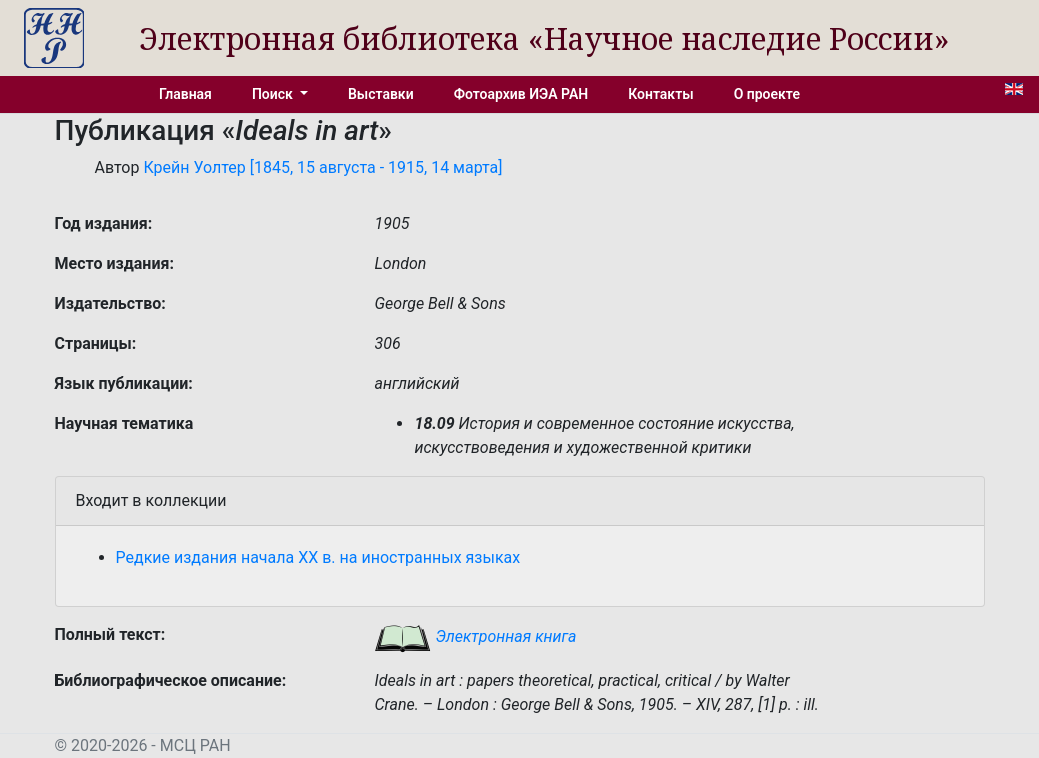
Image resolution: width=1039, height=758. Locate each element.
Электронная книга (475, 636)
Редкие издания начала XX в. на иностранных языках (318, 557)
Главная (185, 94)
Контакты (660, 94)
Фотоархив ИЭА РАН (521, 94)
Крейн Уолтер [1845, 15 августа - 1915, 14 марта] (322, 167)
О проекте (767, 94)
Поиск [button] (274, 94)
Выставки (381, 94)
